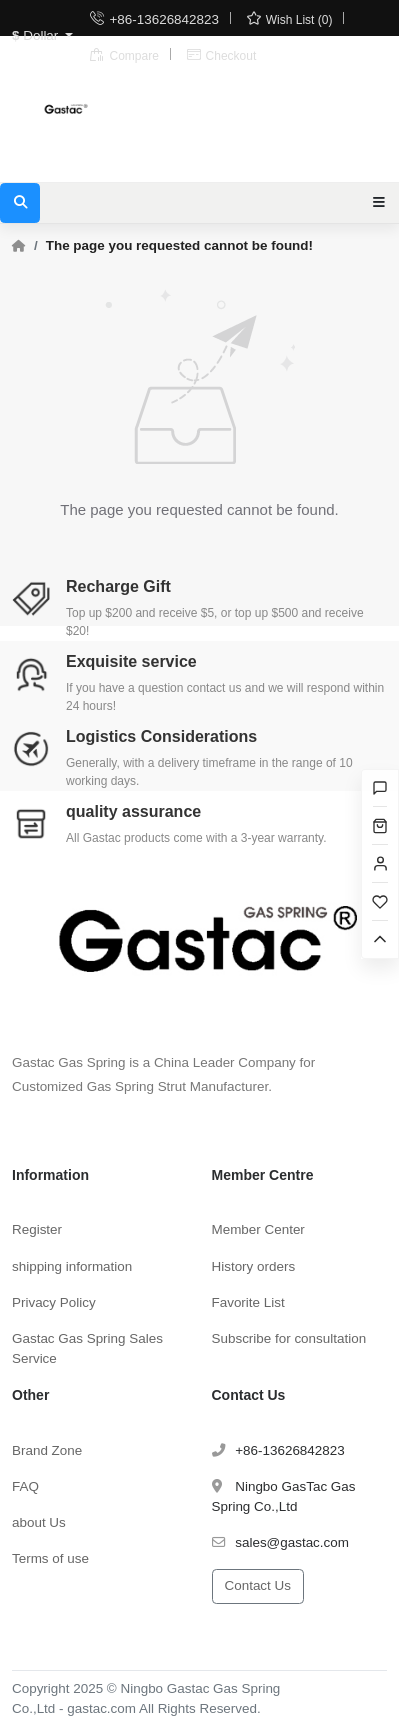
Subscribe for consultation (289, 1338)
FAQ (25, 1486)
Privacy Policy (54, 1302)
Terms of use (50, 1558)
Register (37, 1229)
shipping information (72, 1266)
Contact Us (258, 1585)
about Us (39, 1522)
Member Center (258, 1229)
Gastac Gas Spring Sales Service (87, 1348)
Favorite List (248, 1302)
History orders (254, 1266)
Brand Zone (47, 1450)
